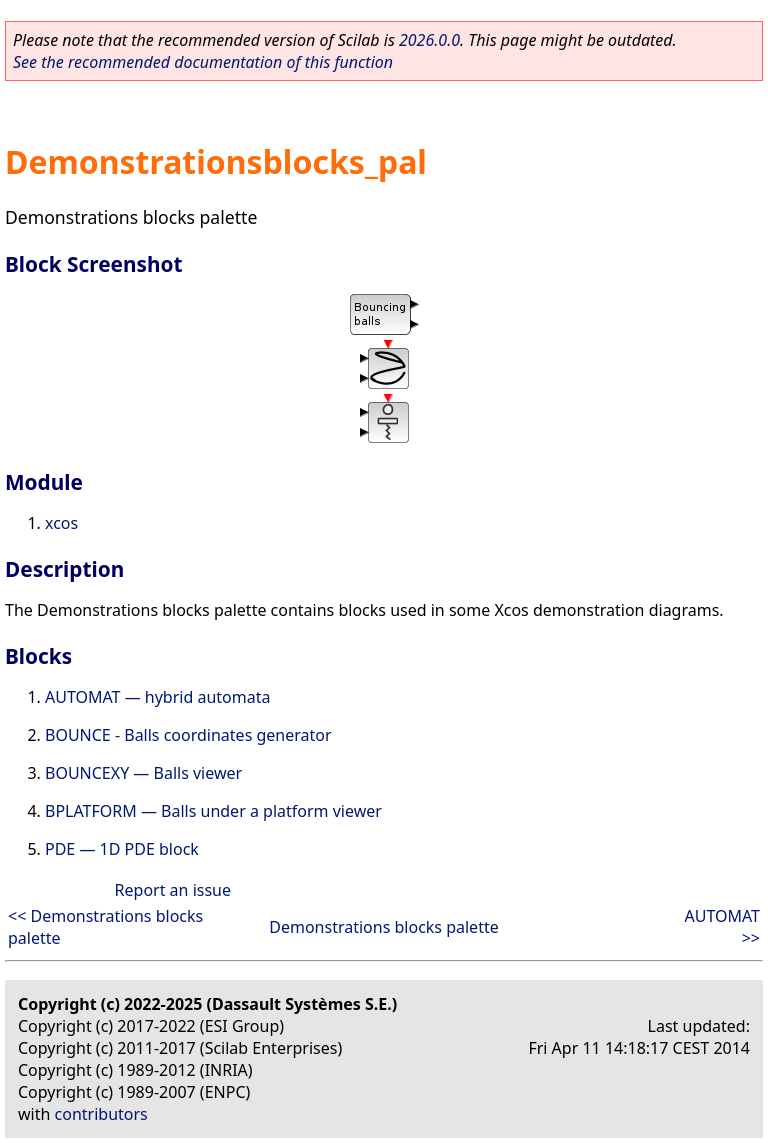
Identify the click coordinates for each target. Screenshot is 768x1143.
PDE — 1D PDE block (122, 849)
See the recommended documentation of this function (203, 62)
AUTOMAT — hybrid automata (157, 697)
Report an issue (173, 890)
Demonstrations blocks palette (383, 927)
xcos (61, 523)
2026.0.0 (429, 40)
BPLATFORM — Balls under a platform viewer (213, 811)
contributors (101, 1114)
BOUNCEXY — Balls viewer (143, 773)
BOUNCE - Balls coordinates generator (188, 735)
